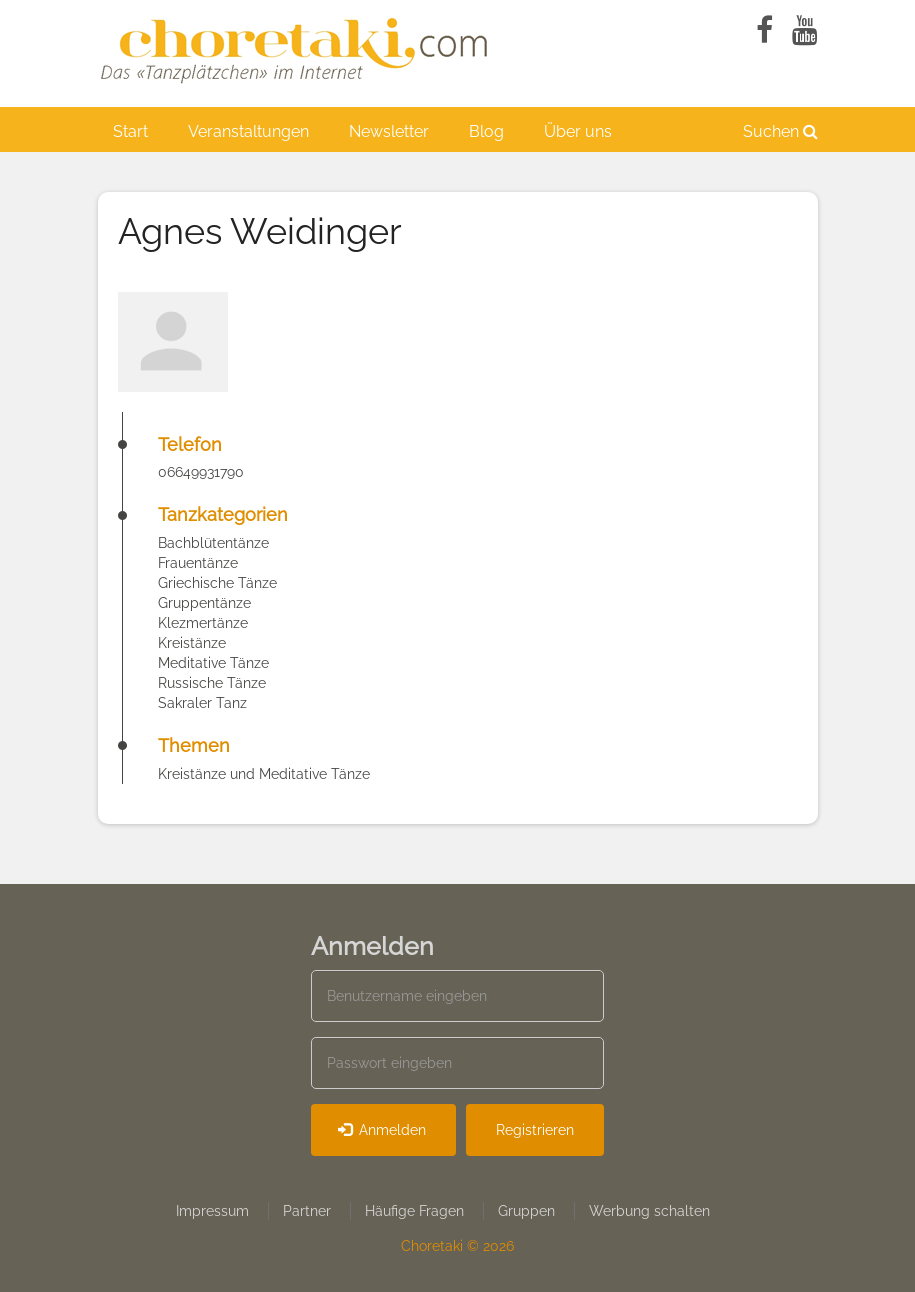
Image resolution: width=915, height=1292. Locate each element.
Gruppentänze (204, 603)
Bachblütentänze (213, 543)
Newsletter (389, 131)
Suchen (780, 131)
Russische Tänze (212, 683)
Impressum (212, 1211)
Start (130, 131)
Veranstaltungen (248, 131)
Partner (307, 1211)
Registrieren (535, 1130)
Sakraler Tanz (202, 703)
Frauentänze (198, 563)
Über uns (578, 131)
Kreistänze (192, 643)
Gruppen (526, 1211)
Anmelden (382, 1130)
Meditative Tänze (213, 663)
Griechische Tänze (217, 583)
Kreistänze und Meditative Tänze (264, 774)
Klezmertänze (203, 623)
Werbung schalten (649, 1211)
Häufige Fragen (414, 1211)
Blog (486, 131)
